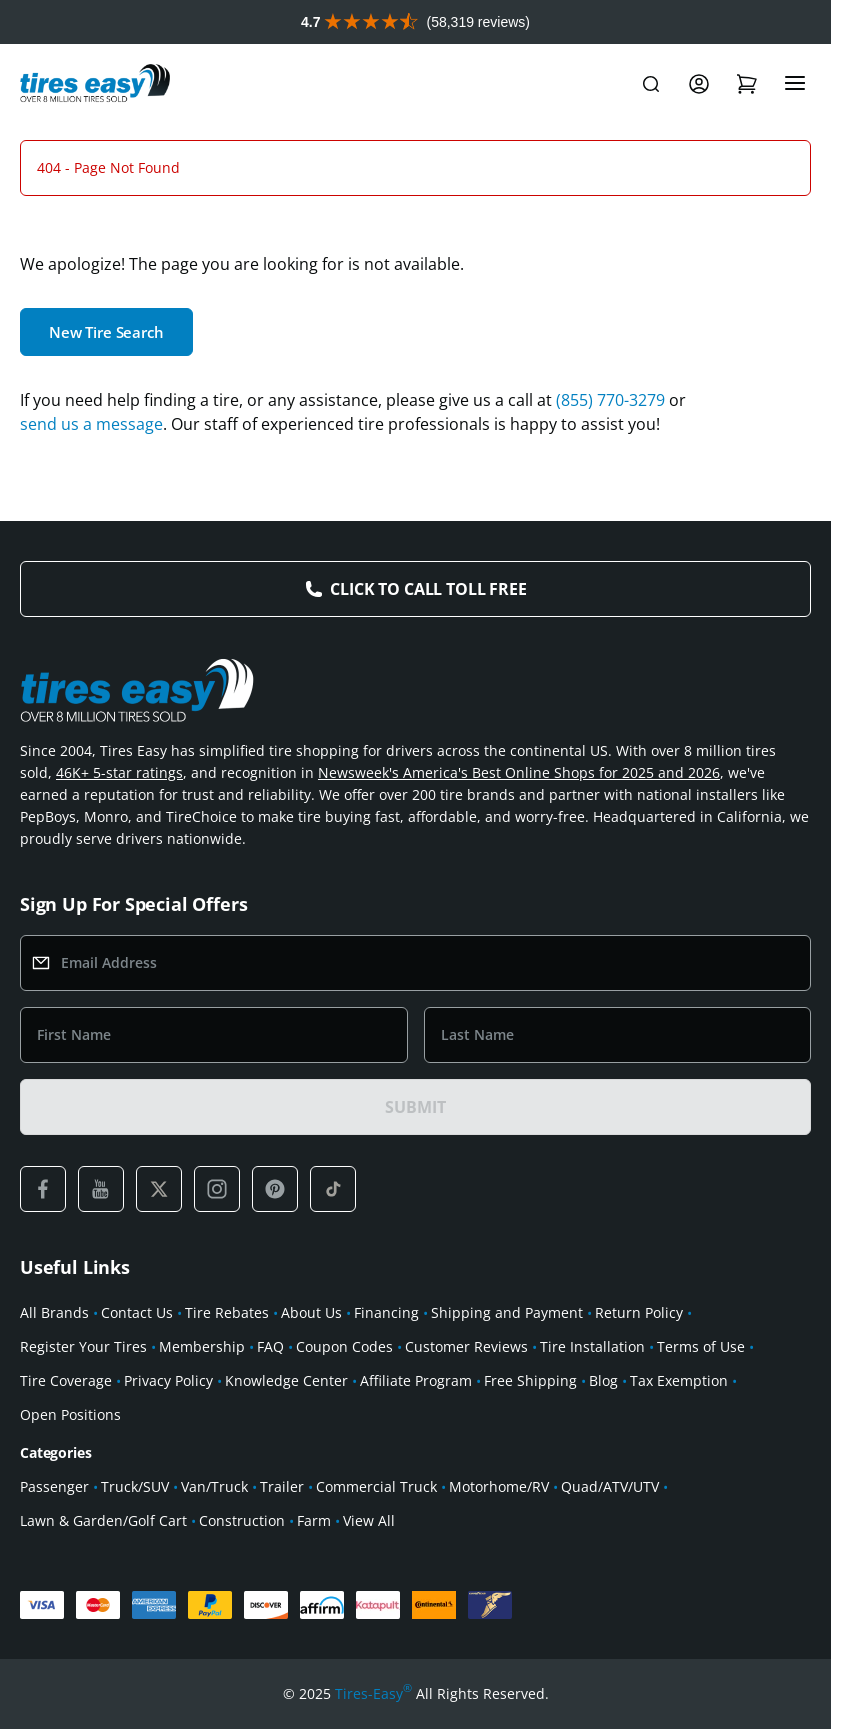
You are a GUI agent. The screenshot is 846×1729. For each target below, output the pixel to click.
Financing (386, 1312)
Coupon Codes (344, 1346)
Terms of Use (701, 1346)
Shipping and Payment (507, 1312)
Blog (603, 1380)
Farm (314, 1520)
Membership (202, 1346)
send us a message (91, 424)
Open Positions (70, 1414)
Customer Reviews (466, 1346)
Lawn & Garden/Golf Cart (103, 1520)
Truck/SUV (135, 1486)
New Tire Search (106, 332)
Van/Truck (214, 1486)
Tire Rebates (227, 1312)
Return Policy (639, 1312)
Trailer (282, 1486)
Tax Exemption (679, 1380)
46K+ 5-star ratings (119, 772)
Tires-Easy (373, 1694)
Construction (242, 1520)
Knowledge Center (286, 1380)
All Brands (54, 1312)
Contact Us (137, 1312)
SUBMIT (415, 1107)
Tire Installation (592, 1346)
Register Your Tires (83, 1346)
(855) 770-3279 (610, 400)
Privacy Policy (168, 1380)
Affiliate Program (416, 1380)
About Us (311, 1312)
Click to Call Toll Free (428, 589)
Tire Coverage (66, 1380)
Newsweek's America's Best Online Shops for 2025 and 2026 (519, 772)
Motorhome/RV (499, 1486)
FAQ (270, 1346)
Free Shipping (530, 1380)
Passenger (54, 1486)
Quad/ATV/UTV (610, 1486)
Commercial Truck (376, 1486)
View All (369, 1520)
